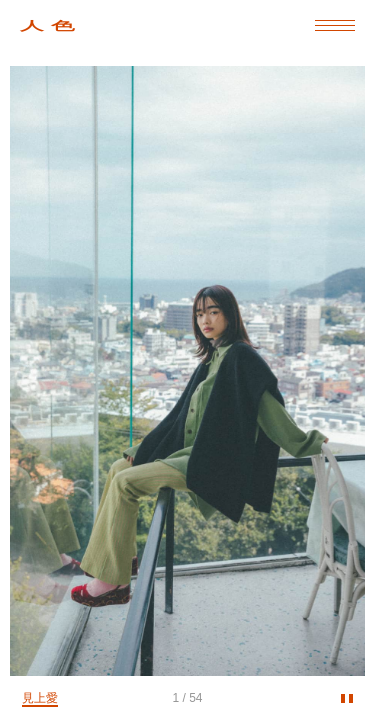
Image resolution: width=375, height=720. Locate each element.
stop (347, 701)
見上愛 (40, 698)
